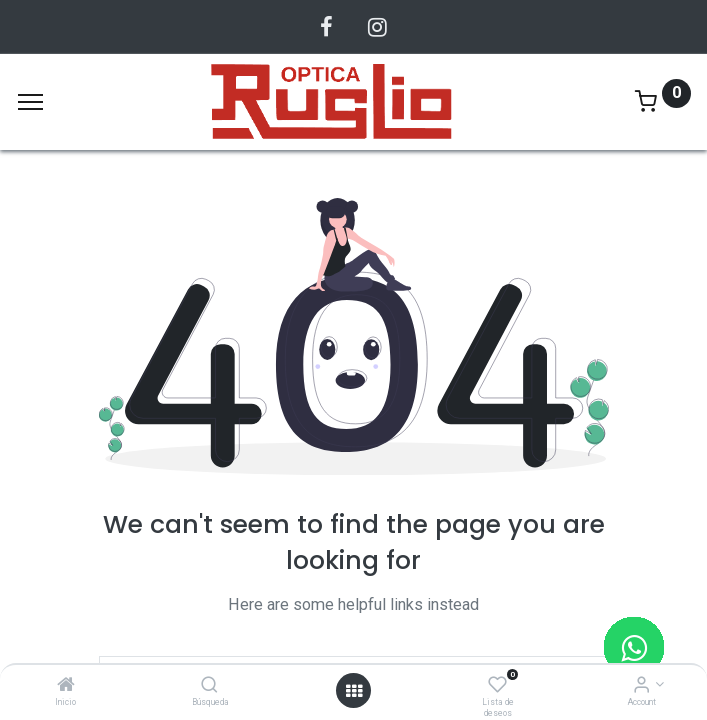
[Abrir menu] (354, 691)
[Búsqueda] (209, 686)
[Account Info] (641, 686)
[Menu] (30, 102)
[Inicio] (66, 686)
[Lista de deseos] (497, 686)
